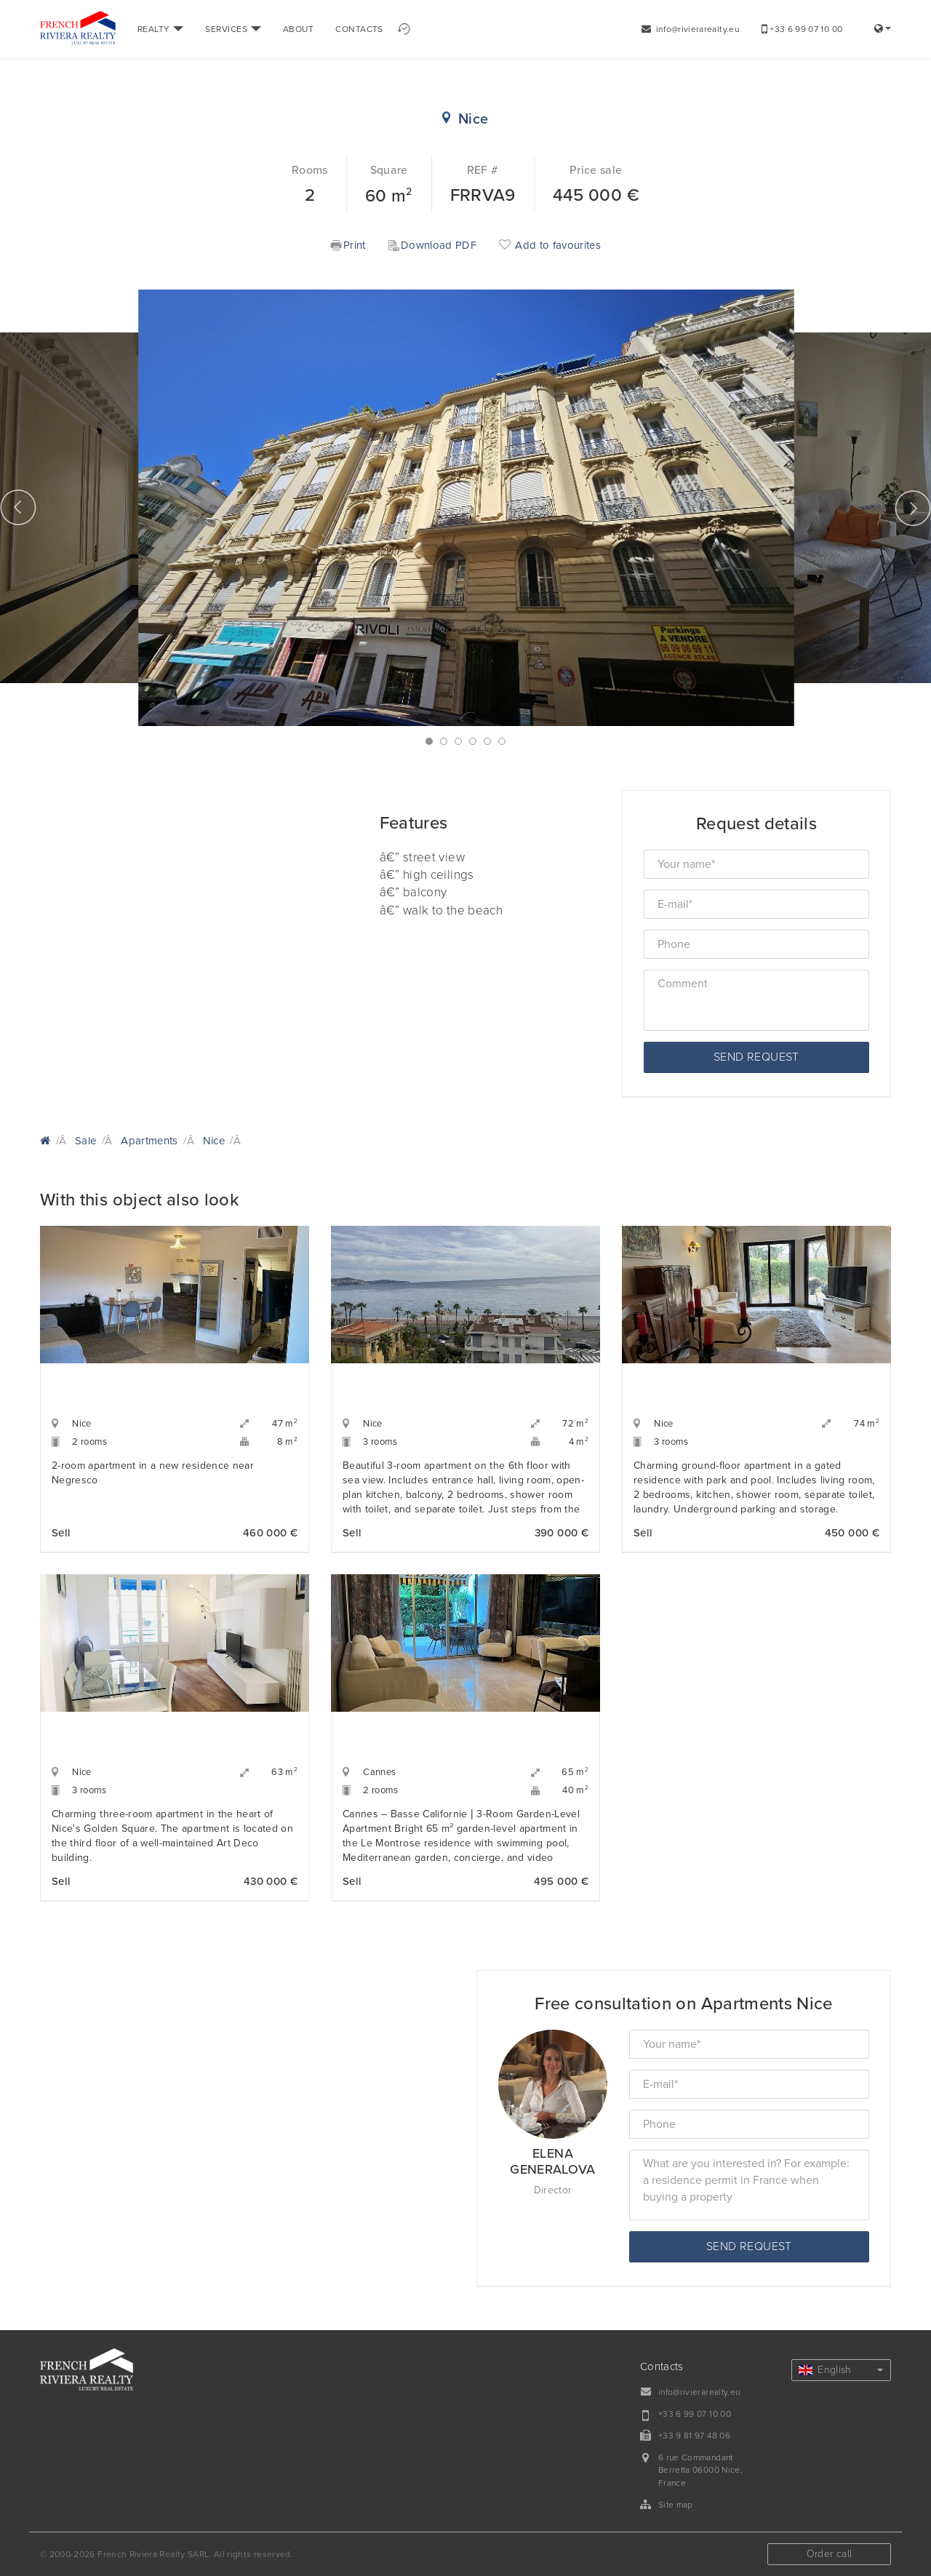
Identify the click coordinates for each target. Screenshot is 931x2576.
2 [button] (443, 741)
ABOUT (298, 29)
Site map (675, 2505)
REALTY (160, 29)
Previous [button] (18, 508)
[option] (466, 508)
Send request (756, 1057)
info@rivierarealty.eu (691, 29)
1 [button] (429, 741)
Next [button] (913, 508)
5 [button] (487, 741)
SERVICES (232, 29)
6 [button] (502, 741)
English (841, 2370)
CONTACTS (359, 29)
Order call (829, 2554)
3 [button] (458, 741)
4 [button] (472, 741)
